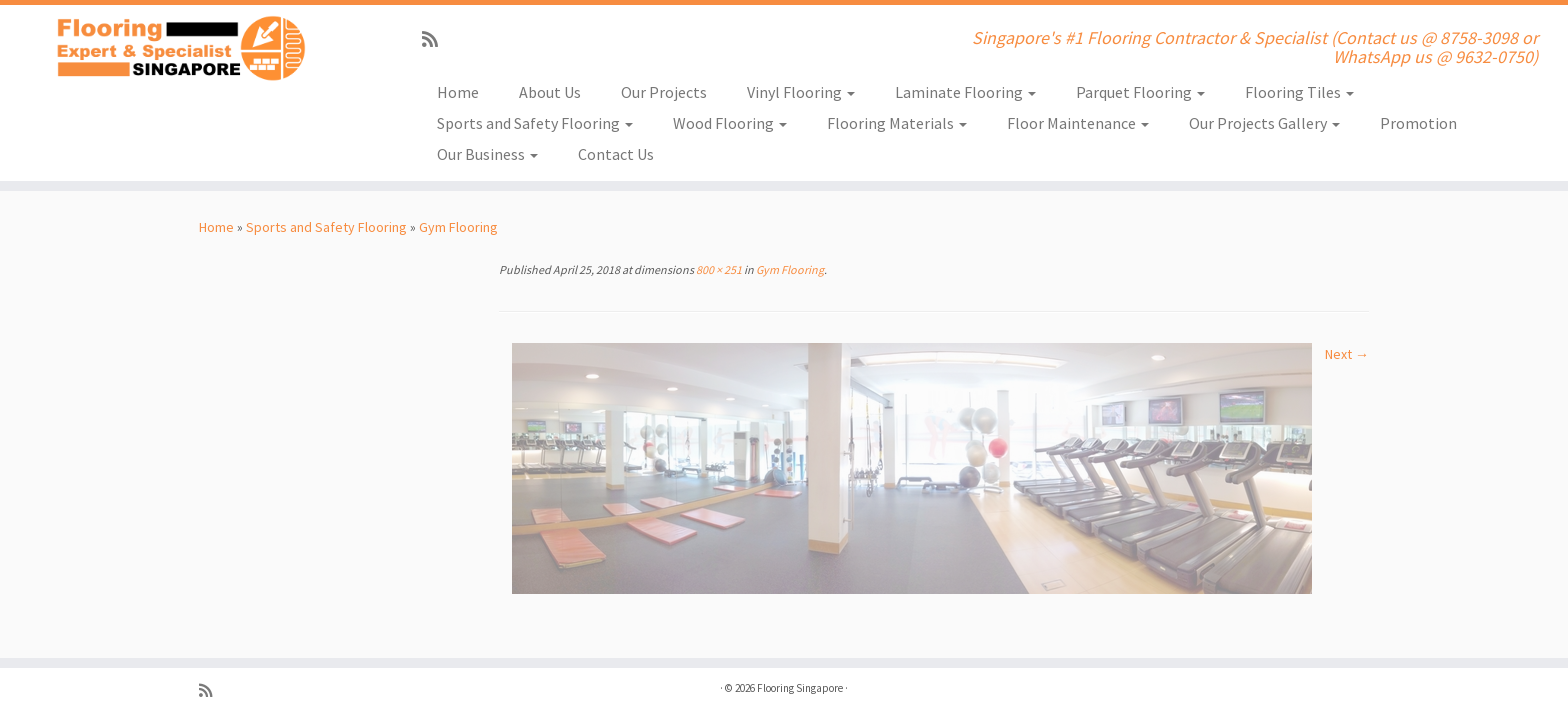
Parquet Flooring (1140, 92)
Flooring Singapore (800, 688)
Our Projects (664, 92)
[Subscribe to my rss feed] (436, 39)
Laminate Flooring (965, 92)
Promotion (1418, 123)
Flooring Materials (897, 123)
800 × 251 (718, 269)
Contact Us (616, 154)
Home (458, 92)
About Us (550, 92)
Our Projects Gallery (1264, 123)
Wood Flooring (730, 123)
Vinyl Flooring (801, 92)
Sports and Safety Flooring (535, 123)
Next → (1347, 354)
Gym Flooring (458, 227)
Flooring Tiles (1299, 92)
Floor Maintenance (1078, 123)
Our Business (487, 154)
